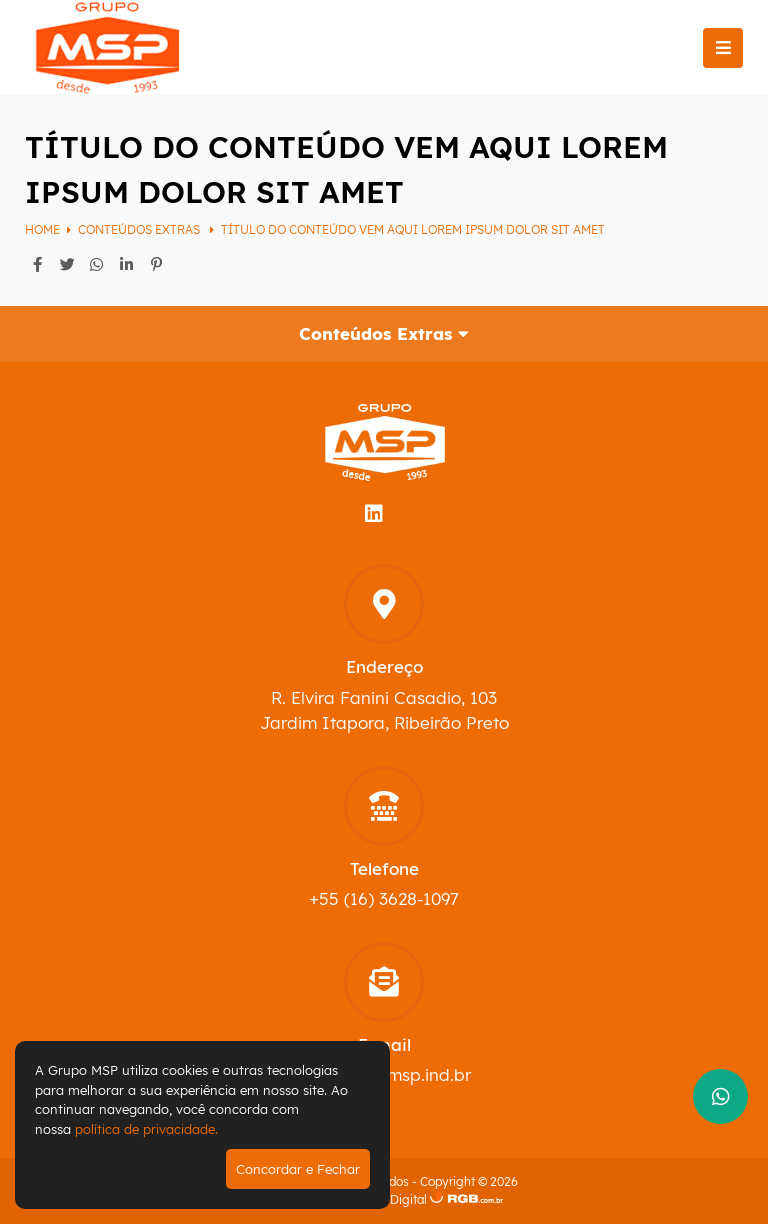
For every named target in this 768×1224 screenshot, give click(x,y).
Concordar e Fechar (298, 1169)
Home (42, 229)
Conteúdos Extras (140, 229)
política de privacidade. (146, 1129)
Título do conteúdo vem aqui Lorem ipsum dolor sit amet (413, 229)
